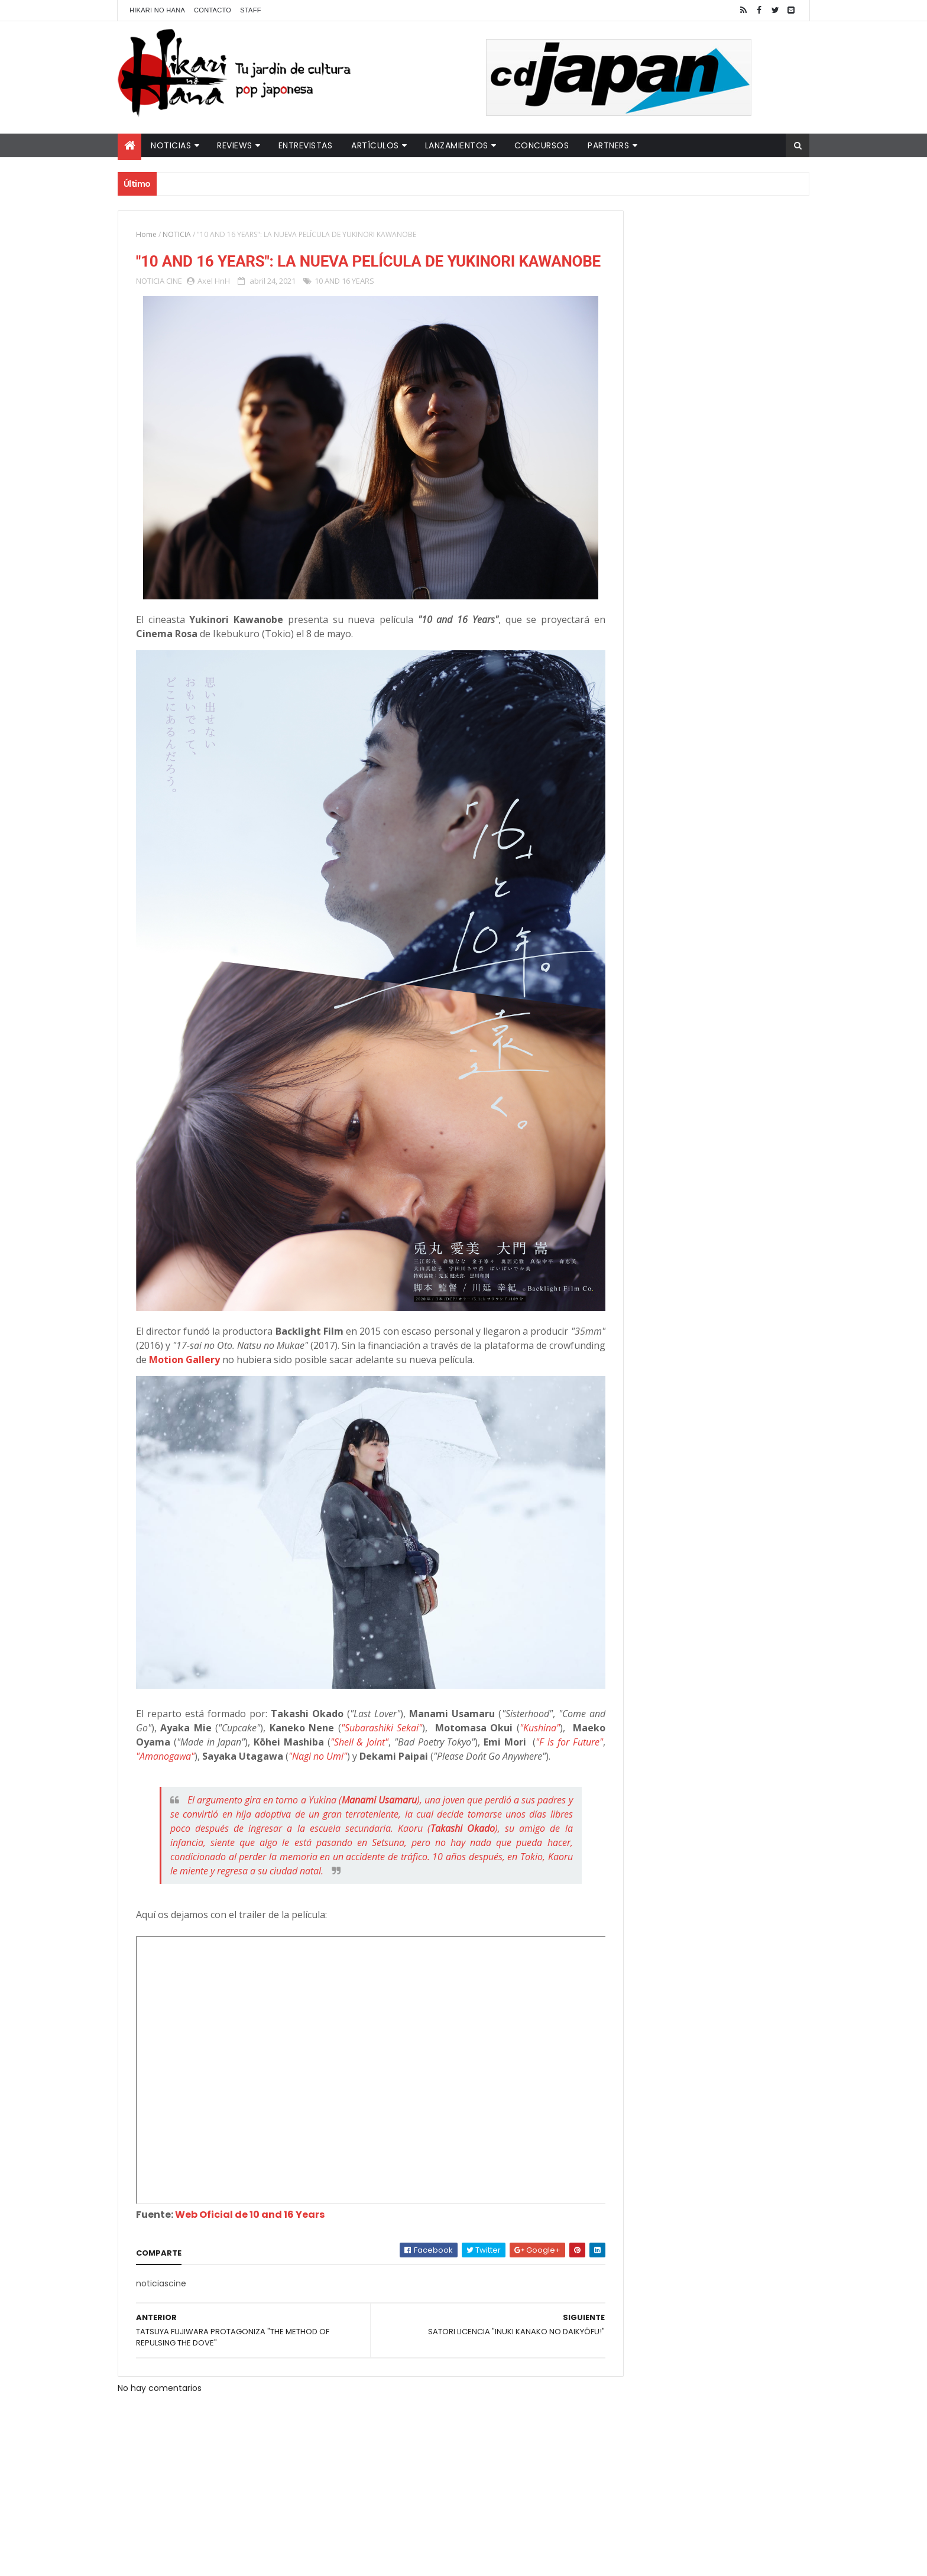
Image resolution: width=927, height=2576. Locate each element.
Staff (250, 10)
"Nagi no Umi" (474, 1660)
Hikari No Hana (157, 10)
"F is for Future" (254, 1660)
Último (648, 390)
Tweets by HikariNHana (641, 460)
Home (146, 234)
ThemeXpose (326, 2560)
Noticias (171, 145)
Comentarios (756, 390)
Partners (608, 145)
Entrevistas (305, 145)
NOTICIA (177, 234)
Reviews (234, 145)
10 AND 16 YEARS (344, 304)
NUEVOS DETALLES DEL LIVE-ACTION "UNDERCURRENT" (717, 344)
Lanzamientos (456, 145)
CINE (174, 304)
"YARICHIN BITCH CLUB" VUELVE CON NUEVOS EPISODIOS (717, 248)
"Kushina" (159, 1646)
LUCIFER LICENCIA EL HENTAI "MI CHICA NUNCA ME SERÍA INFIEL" (721, 296)
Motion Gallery (324, 1285)
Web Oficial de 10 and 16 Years (250, 2148)
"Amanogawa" (320, 1660)
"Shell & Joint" (465, 1646)
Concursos (541, 145)
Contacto (212, 10)
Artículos (375, 145)
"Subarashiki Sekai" (425, 1632)
